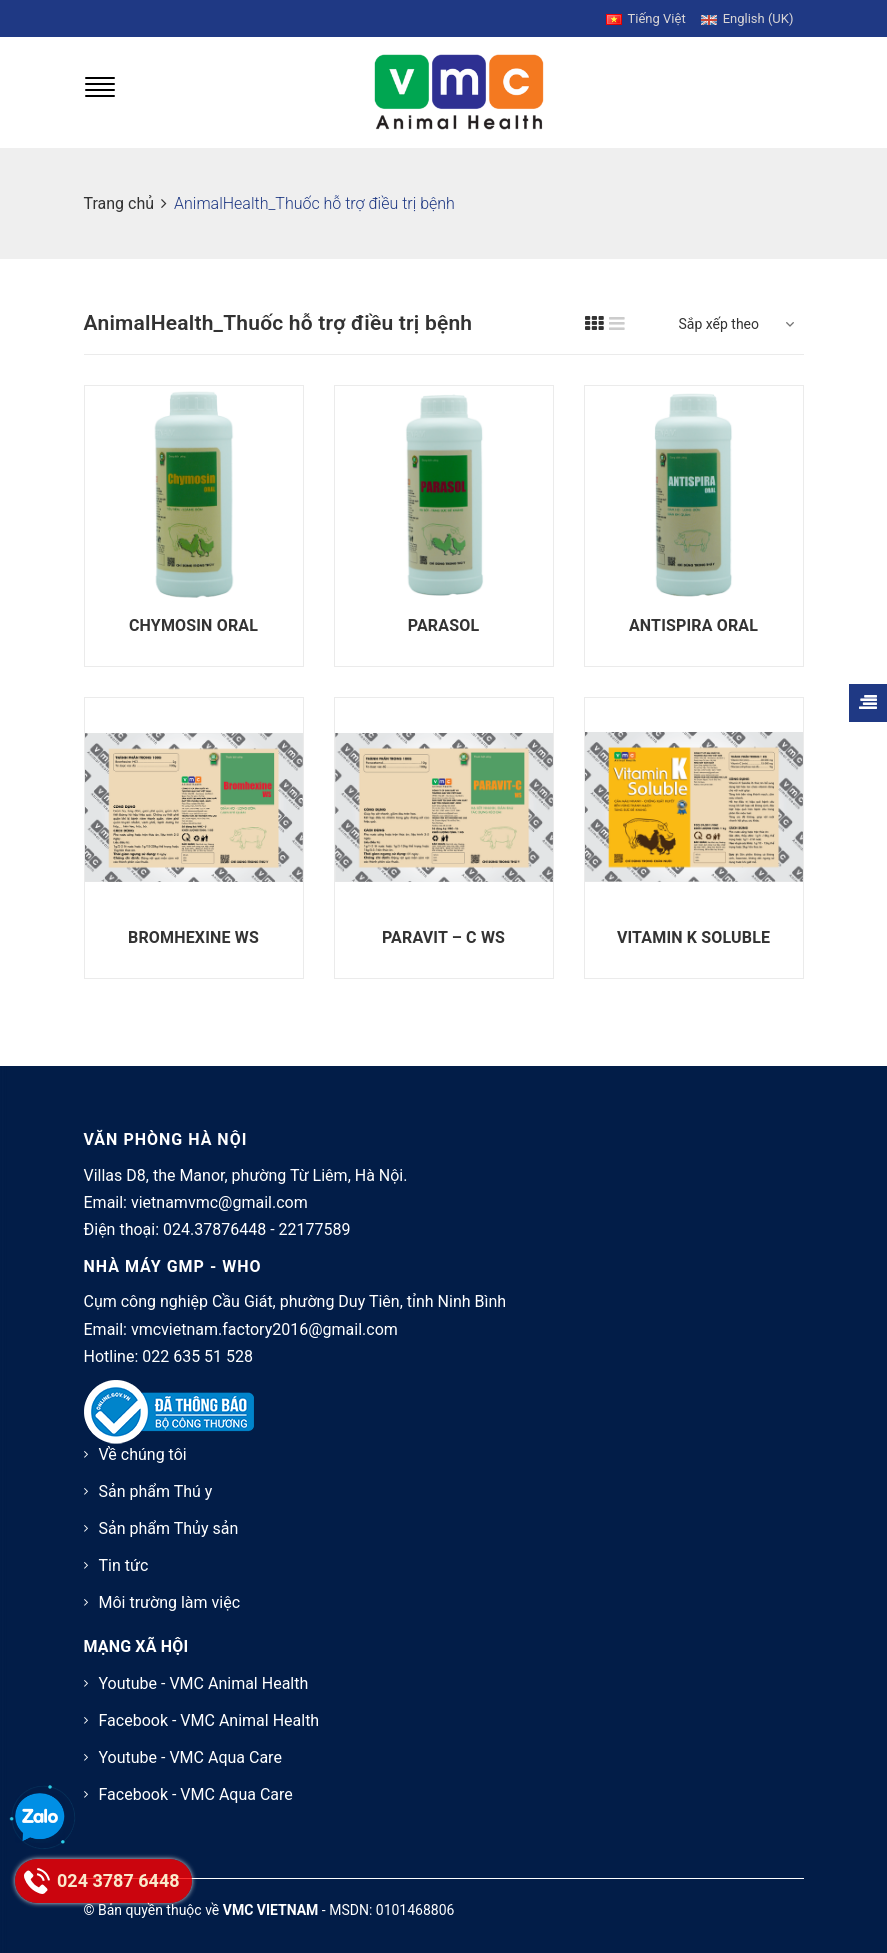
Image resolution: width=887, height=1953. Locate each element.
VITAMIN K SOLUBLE (693, 937)
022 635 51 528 (197, 1356)
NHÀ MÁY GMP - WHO (173, 1266)
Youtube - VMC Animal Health (204, 1683)
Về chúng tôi (143, 1454)
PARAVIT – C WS (443, 937)
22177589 (315, 1229)
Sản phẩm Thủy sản (169, 1528)
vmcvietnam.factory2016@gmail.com (264, 1329)
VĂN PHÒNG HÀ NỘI (166, 1139)
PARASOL (443, 625)
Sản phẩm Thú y (156, 1491)
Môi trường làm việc (170, 1602)
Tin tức (124, 1565)
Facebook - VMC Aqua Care (196, 1794)
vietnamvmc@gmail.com (219, 1202)
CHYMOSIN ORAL (193, 625)
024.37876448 (214, 1229)
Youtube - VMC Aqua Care (190, 1757)
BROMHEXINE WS (193, 937)
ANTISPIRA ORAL (693, 625)
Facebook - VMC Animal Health (209, 1720)
